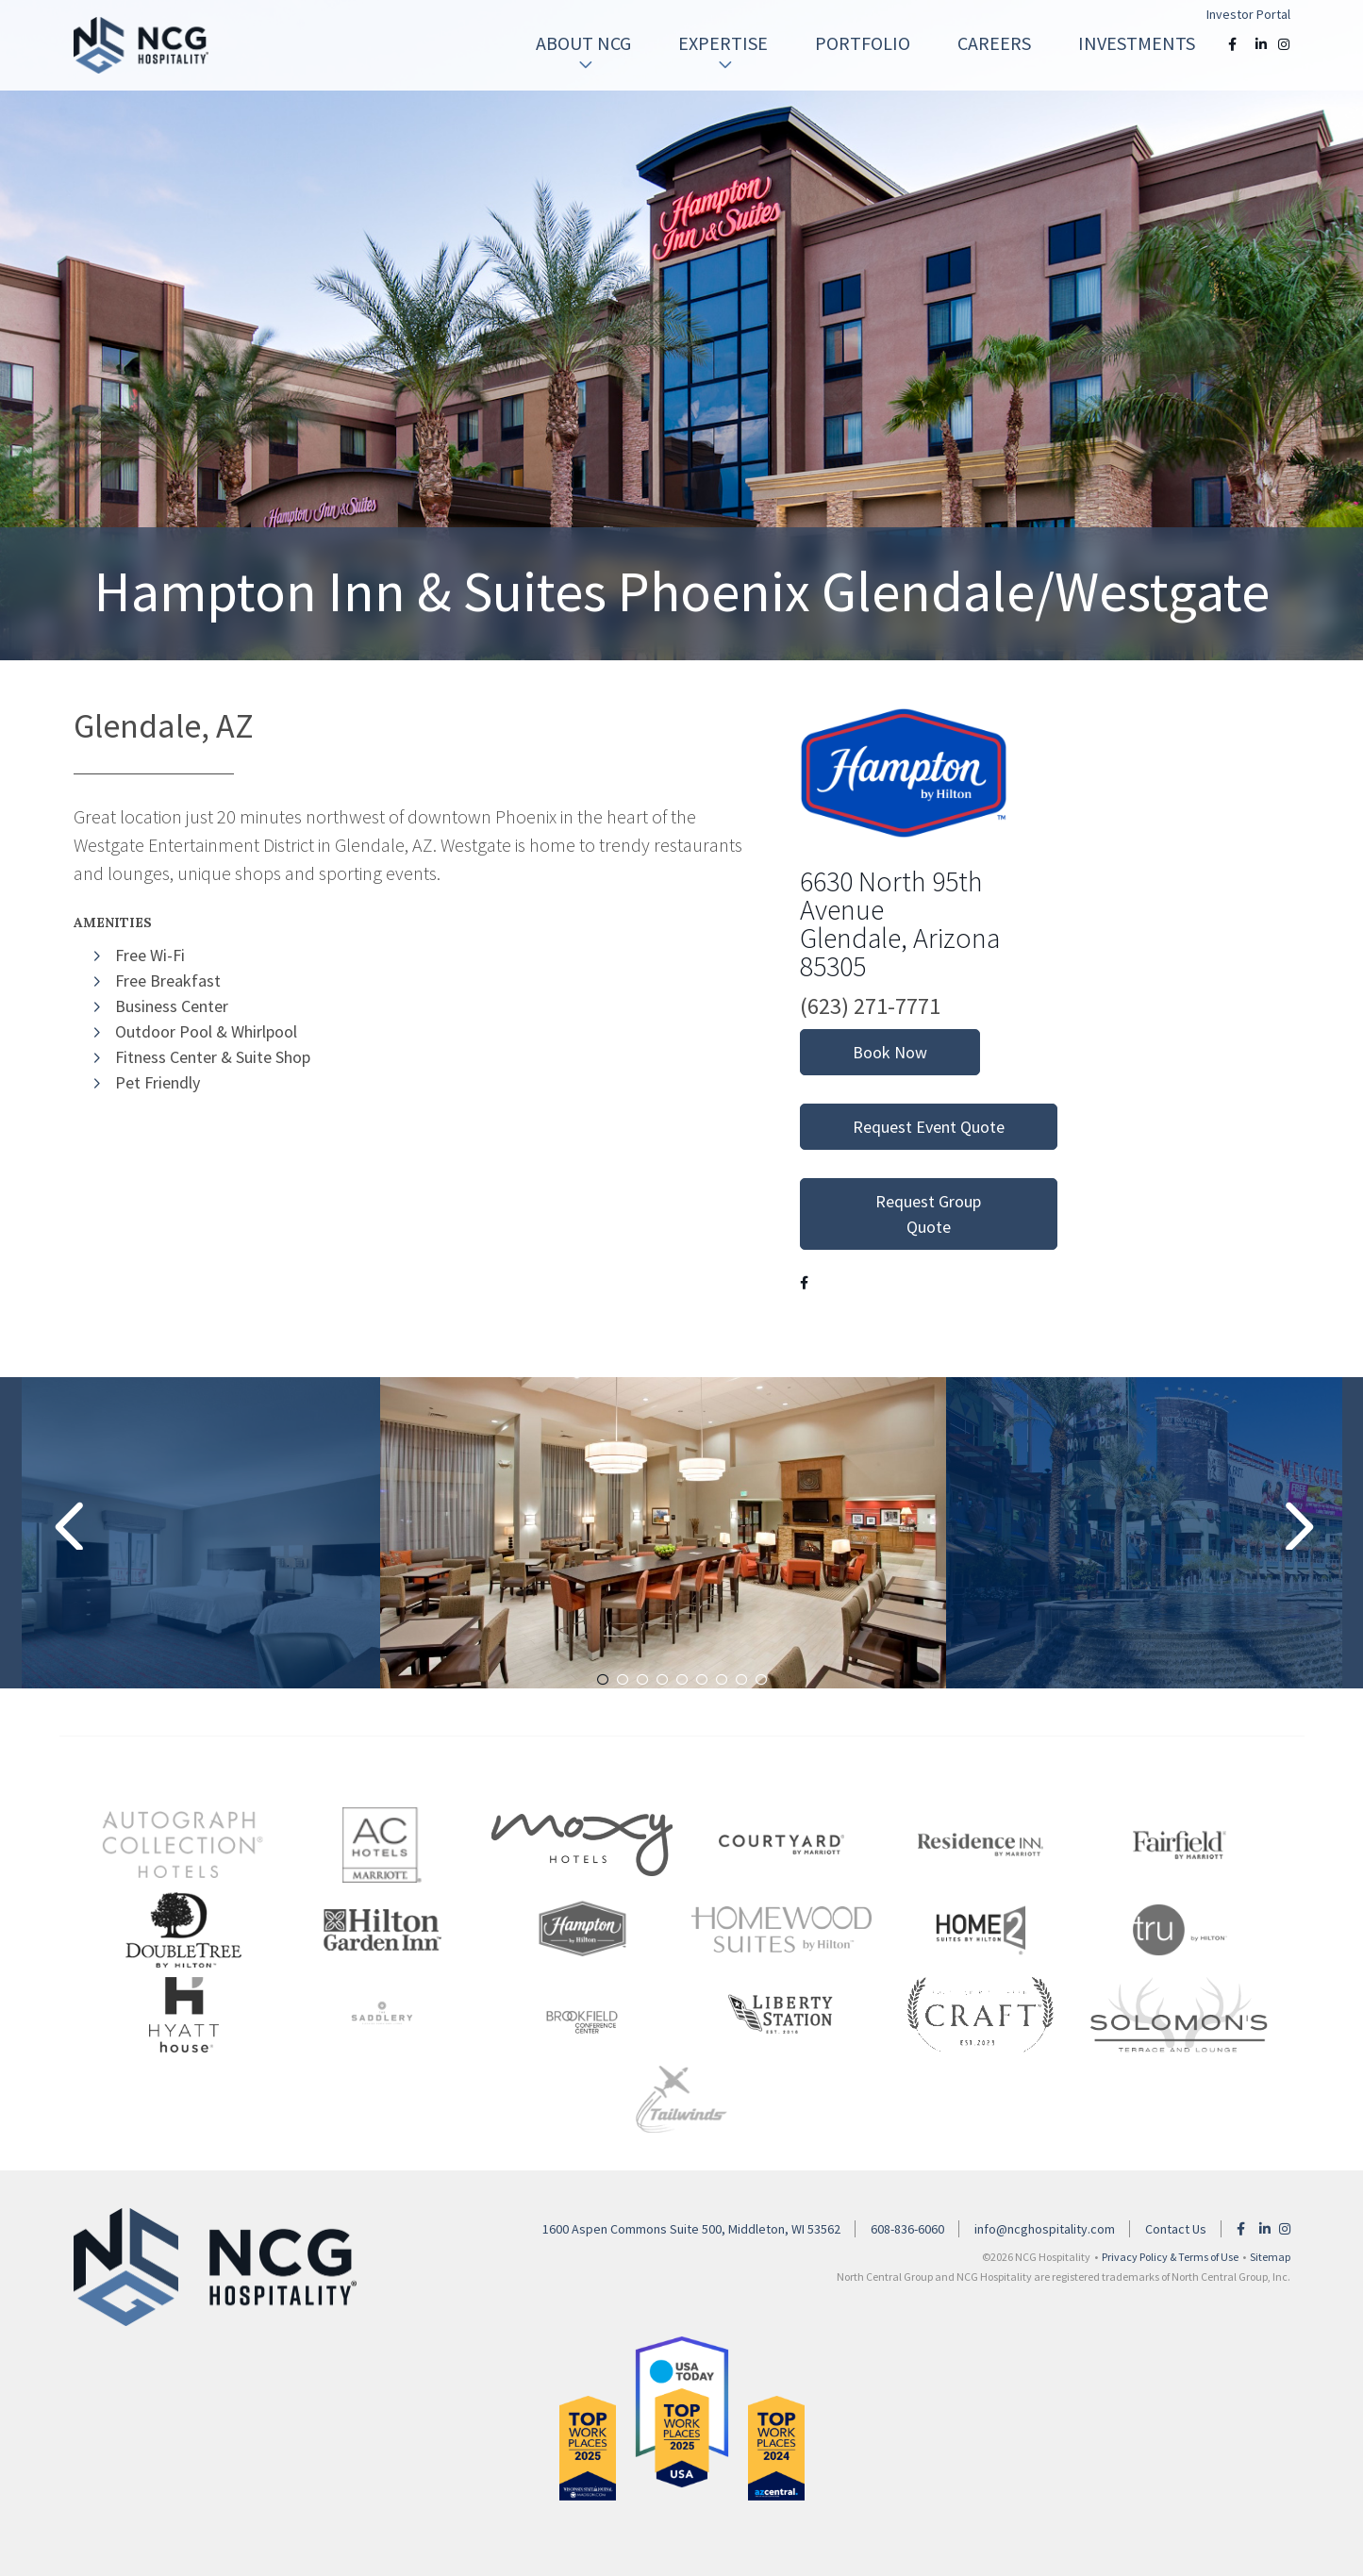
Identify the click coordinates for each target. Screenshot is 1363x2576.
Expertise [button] (723, 52)
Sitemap (1270, 2257)
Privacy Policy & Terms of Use (1170, 2257)
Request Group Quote (928, 1214)
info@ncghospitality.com (1044, 2228)
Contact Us (1175, 2228)
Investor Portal (1248, 14)
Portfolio (862, 43)
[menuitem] (583, 43)
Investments (1136, 43)
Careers (994, 43)
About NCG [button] (583, 52)
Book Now (890, 1052)
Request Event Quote (929, 1127)
